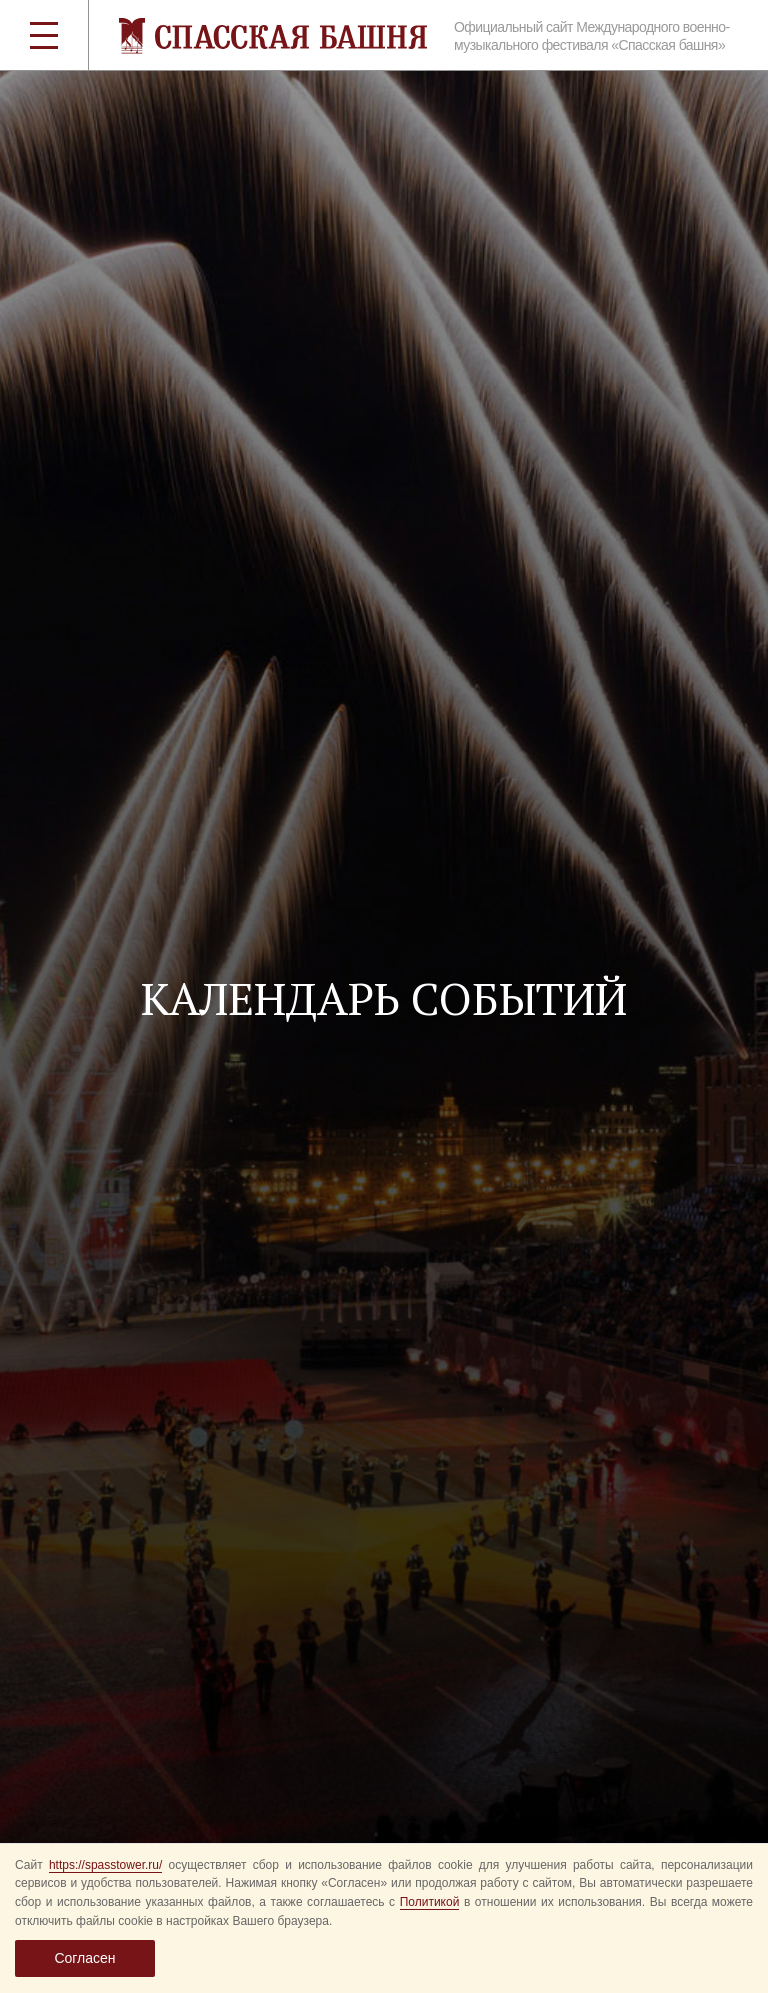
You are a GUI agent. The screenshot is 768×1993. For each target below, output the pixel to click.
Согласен (84, 1958)
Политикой (430, 1902)
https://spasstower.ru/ (105, 1865)
